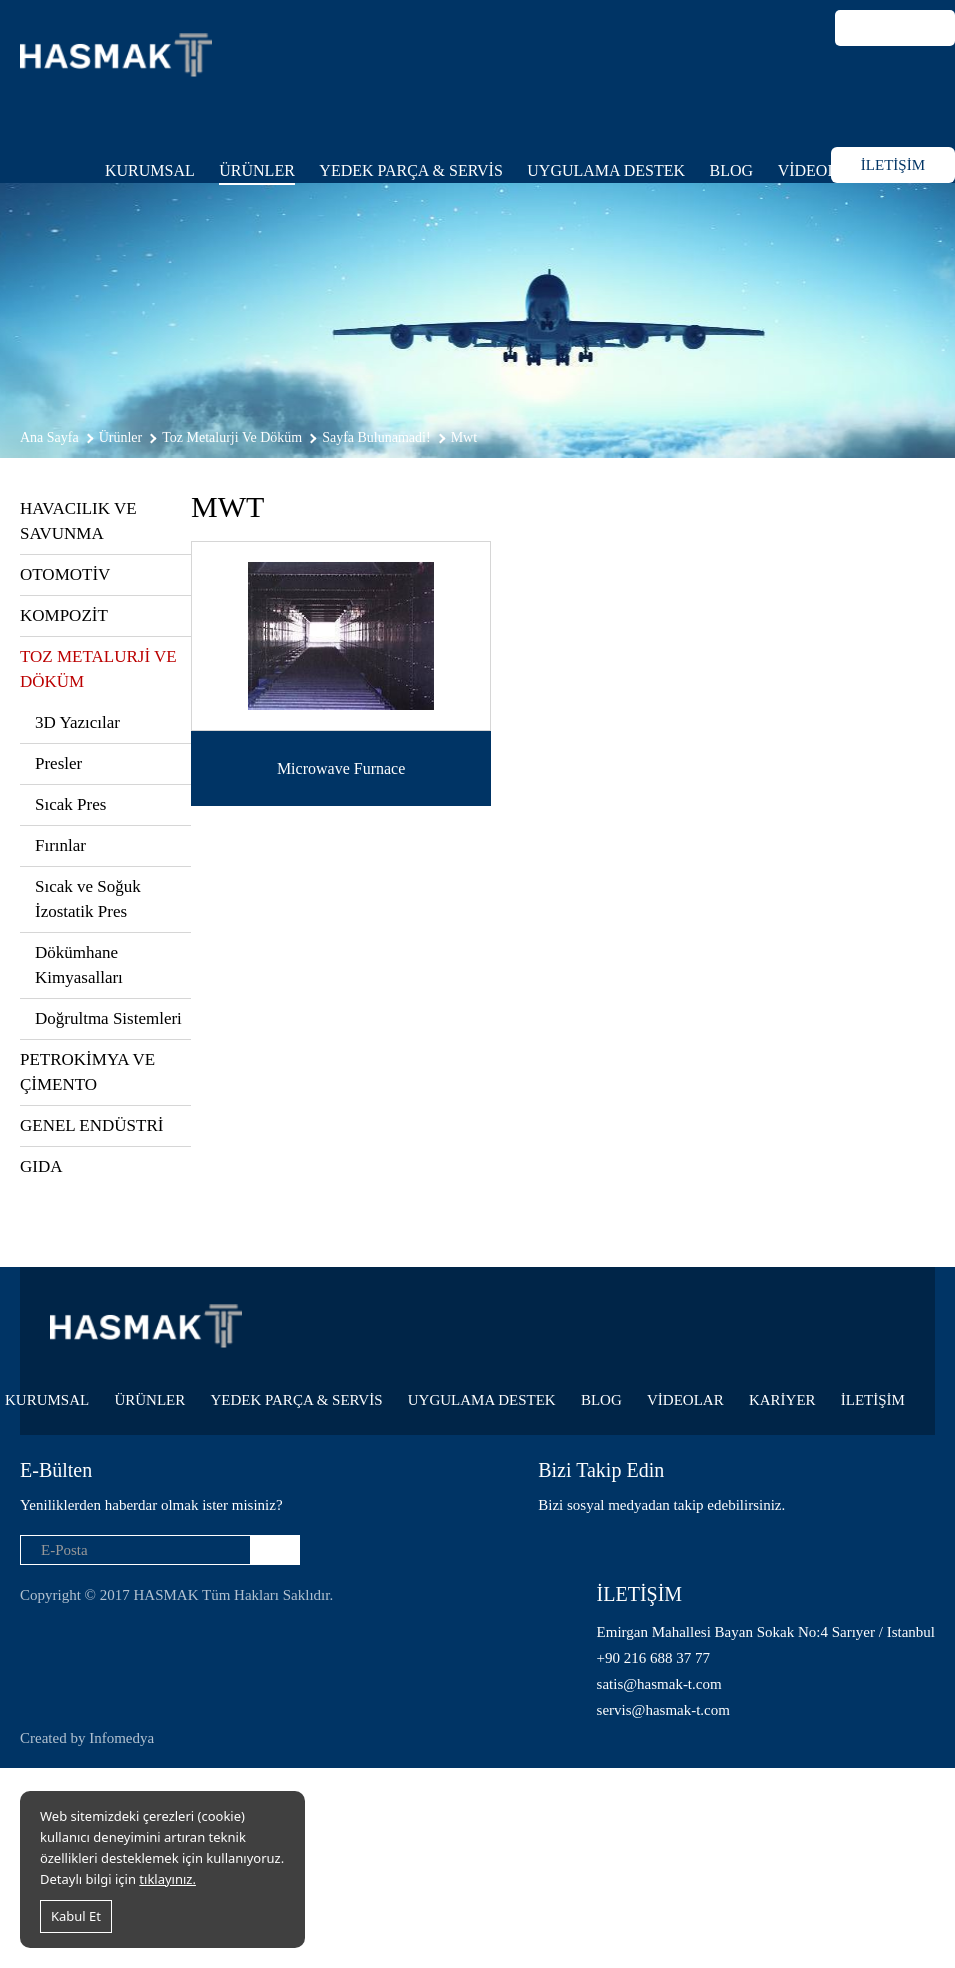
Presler (58, 763)
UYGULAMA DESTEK (606, 170)
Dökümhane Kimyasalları (79, 965)
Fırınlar (60, 845)
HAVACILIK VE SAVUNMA (78, 521)
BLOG (732, 170)
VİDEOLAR (819, 170)
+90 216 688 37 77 (653, 1658)
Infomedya (121, 1738)
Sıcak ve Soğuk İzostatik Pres (88, 899)
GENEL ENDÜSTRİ (91, 1125)
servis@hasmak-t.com (663, 1710)
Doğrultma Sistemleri (108, 1018)
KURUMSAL (150, 170)
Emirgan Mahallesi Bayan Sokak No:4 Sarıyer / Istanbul (766, 1632)
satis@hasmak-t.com (659, 1684)
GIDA (41, 1166)
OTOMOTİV (65, 574)
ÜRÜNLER (257, 170)
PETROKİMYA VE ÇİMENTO (87, 1072)
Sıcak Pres (70, 804)
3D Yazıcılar (77, 722)
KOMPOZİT (64, 615)
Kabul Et (76, 1916)
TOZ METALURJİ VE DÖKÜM (98, 669)
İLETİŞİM (893, 165)
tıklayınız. (167, 1879)
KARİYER (782, 1400)
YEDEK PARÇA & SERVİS (411, 170)
